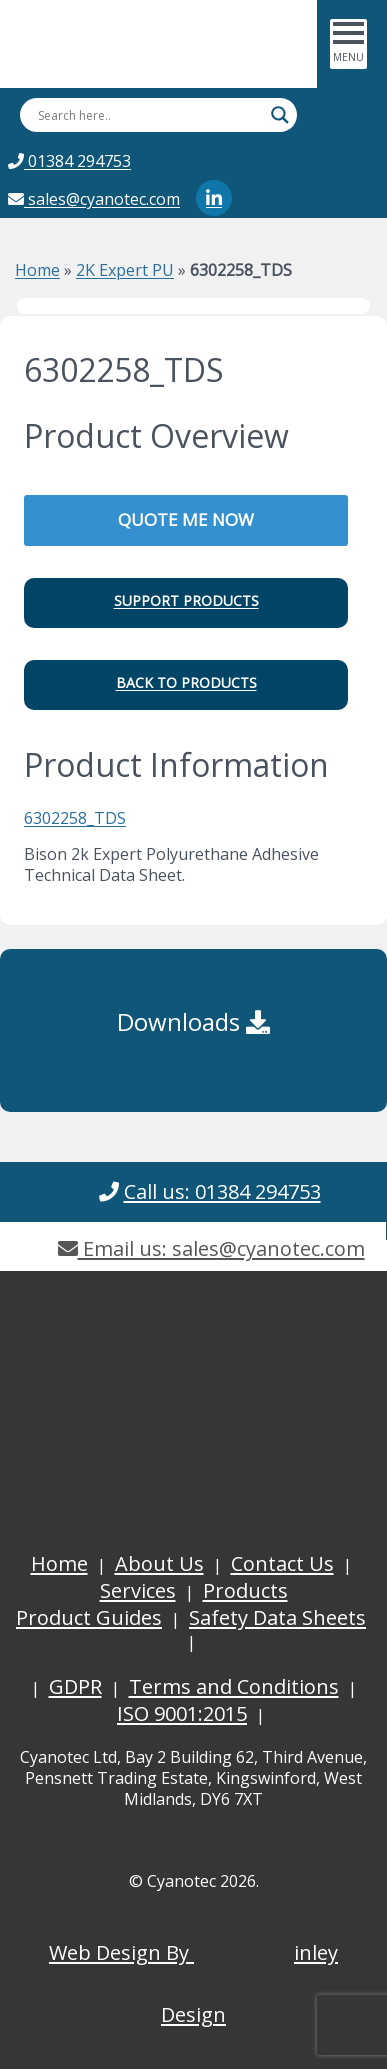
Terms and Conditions (234, 1686)
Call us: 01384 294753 (222, 1191)
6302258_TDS (75, 818)
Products (245, 1590)
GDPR (75, 1686)
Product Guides (89, 1617)
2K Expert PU (125, 270)
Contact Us (282, 1563)
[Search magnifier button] (280, 115)
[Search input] (149, 115)
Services (138, 1590)
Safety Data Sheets (277, 1617)
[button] (186, 603)
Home (37, 270)
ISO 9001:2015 (182, 1713)
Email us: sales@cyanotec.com (211, 1248)
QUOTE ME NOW (186, 519)
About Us (159, 1563)
